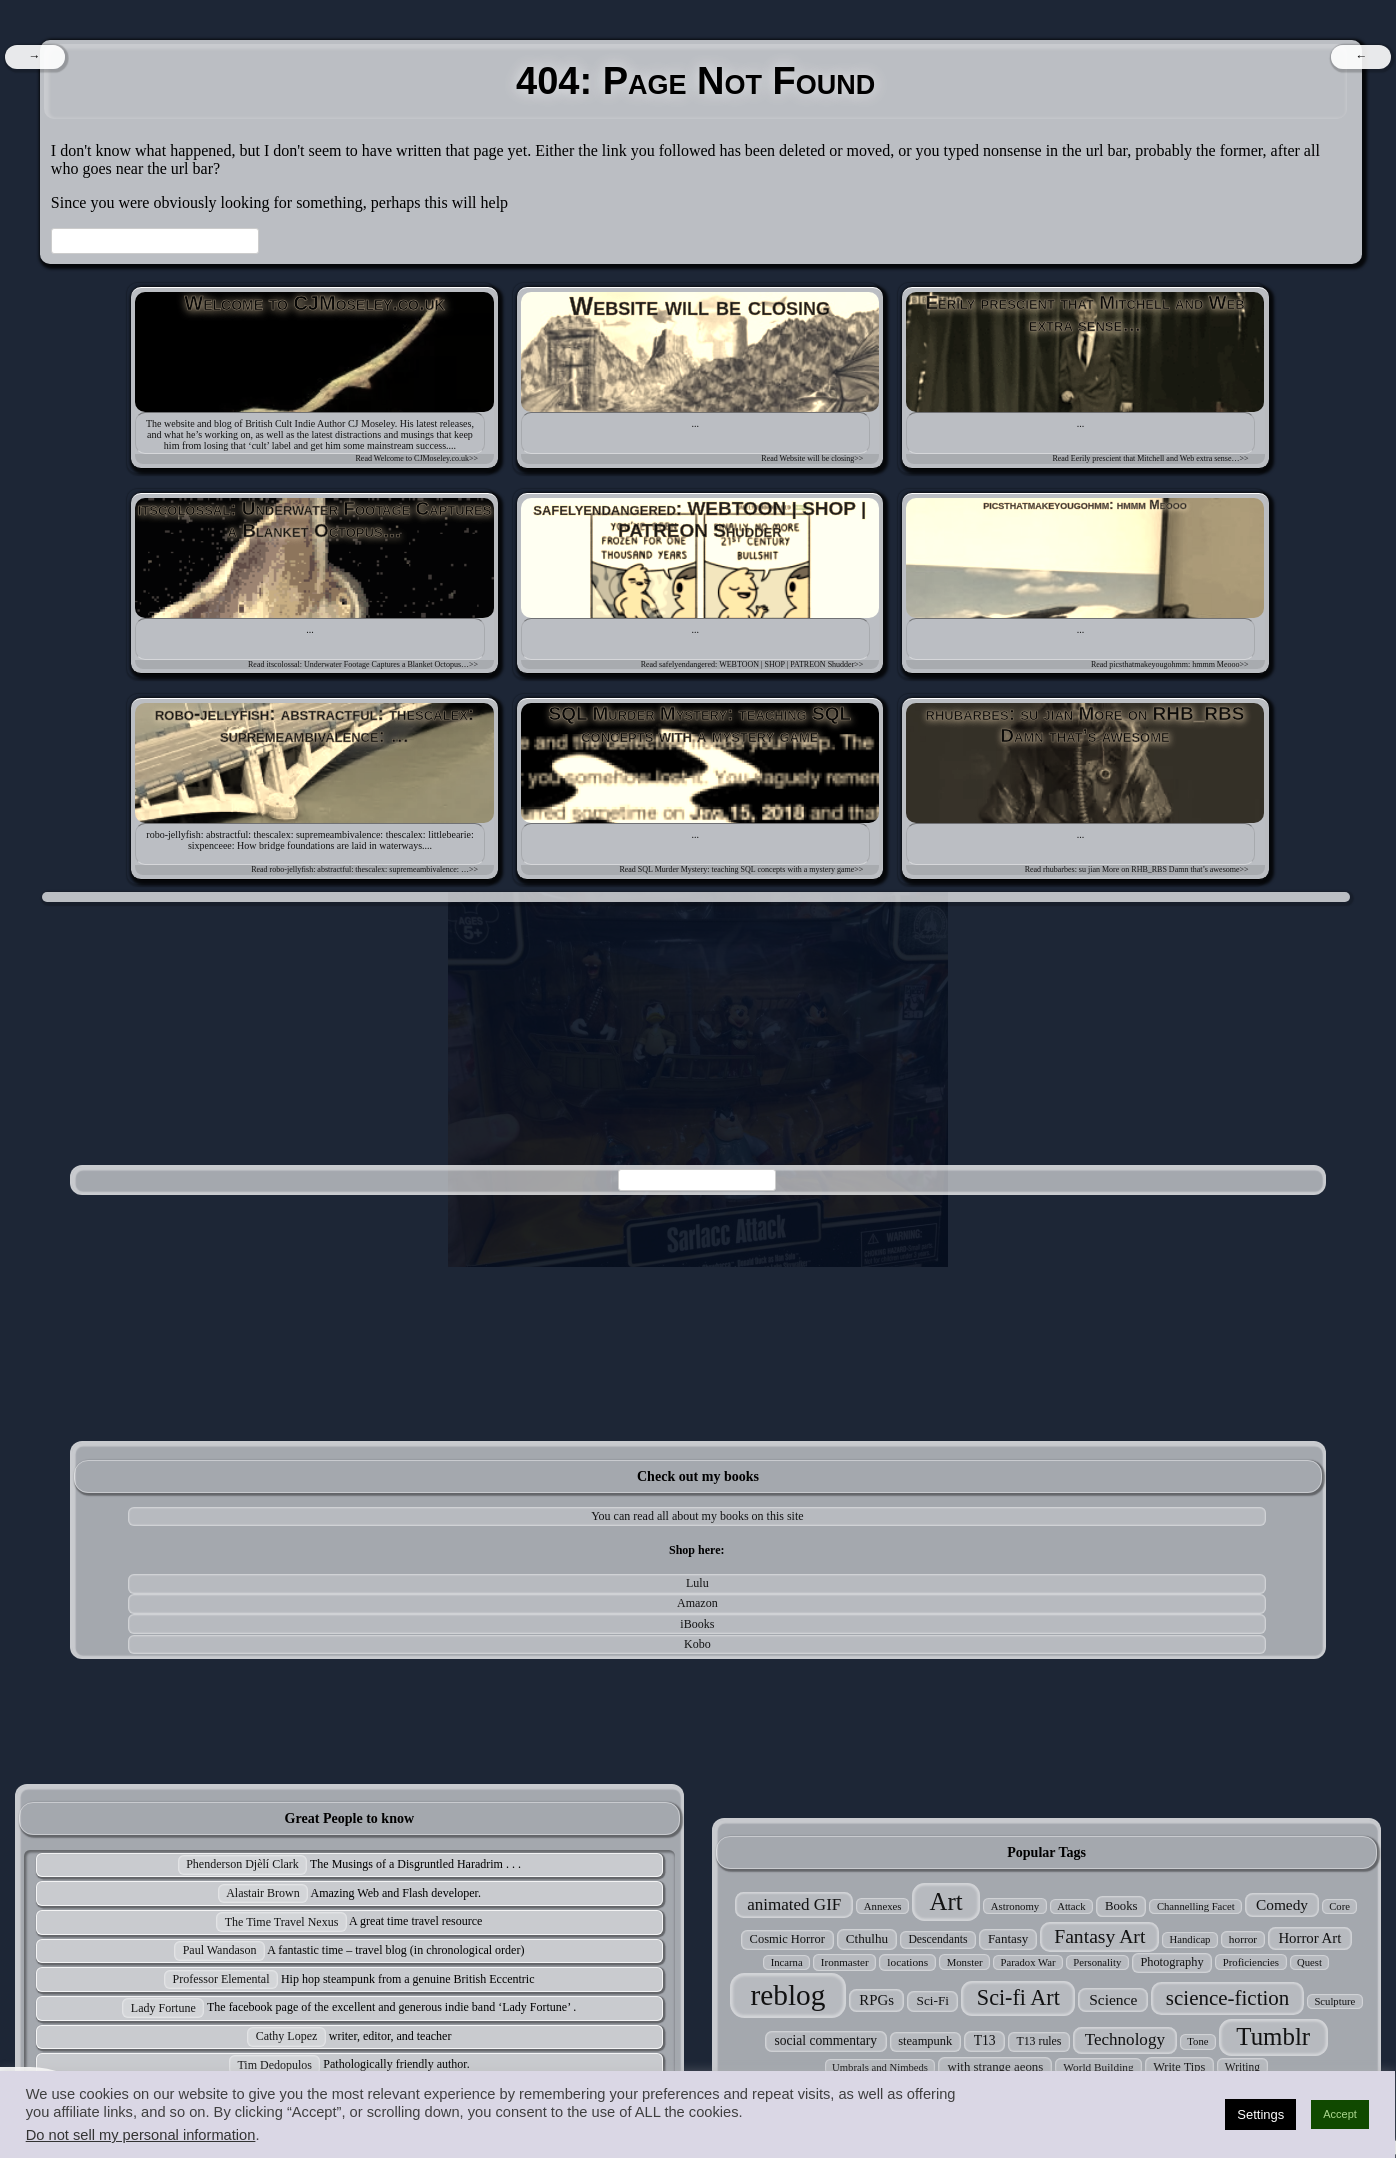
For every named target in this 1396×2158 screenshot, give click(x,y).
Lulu (697, 1583)
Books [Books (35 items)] (1121, 1906)
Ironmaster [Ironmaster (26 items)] (845, 1962)
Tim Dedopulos (274, 2065)
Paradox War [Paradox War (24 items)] (1028, 1962)
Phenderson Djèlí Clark (242, 1864)
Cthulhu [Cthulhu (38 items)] (867, 1938)
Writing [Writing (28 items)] (1242, 2067)
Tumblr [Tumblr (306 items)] (1273, 2036)
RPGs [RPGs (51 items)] (876, 2000)
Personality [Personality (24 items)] (1097, 1962)
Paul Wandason (220, 1950)
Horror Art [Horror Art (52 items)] (1309, 1938)
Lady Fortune (163, 2008)
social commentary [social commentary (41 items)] (826, 2040)
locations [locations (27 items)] (907, 1962)
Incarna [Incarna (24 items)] (787, 1962)
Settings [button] (1260, 2114)
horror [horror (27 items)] (1243, 1939)
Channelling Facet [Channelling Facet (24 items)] (1196, 1906)
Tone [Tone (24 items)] (1197, 2041)
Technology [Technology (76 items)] (1125, 2039)
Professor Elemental (221, 1979)
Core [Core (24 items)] (1339, 1906)
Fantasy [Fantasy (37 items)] (1008, 1938)
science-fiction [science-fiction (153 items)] (1227, 1998)
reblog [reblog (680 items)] (787, 1995)
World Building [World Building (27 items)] (1098, 2067)
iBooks (697, 1624)
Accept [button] (1340, 2114)
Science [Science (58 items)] (1113, 1999)
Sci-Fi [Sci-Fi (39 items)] (933, 2000)
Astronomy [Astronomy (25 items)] (1015, 1906)
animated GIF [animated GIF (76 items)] (794, 1904)
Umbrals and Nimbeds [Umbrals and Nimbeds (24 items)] (880, 2067)
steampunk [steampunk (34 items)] (925, 2041)
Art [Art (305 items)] (946, 1901)
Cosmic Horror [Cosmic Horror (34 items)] (787, 1939)
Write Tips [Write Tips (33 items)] (1179, 2067)
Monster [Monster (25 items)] (965, 1962)
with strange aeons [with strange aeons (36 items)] (995, 2067)
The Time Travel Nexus (282, 1922)
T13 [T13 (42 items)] (985, 2040)
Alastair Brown (263, 1893)
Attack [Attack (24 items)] (1071, 1906)
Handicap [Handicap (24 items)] (1190, 1939)
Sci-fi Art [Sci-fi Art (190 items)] (1018, 1997)
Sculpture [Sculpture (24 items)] (1334, 2001)
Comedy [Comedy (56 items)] (1282, 1904)
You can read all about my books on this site (697, 1516)
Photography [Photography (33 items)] (1171, 1962)
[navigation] (34, 57)
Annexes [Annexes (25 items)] (883, 1906)
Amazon (697, 1603)
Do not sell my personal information (141, 2135)
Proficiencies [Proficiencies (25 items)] (1251, 1962)
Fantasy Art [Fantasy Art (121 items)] (1099, 1936)
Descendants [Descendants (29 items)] (937, 1939)
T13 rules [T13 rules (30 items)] (1038, 2041)
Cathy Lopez (287, 2036)
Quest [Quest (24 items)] (1309, 1962)
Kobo (697, 1644)
